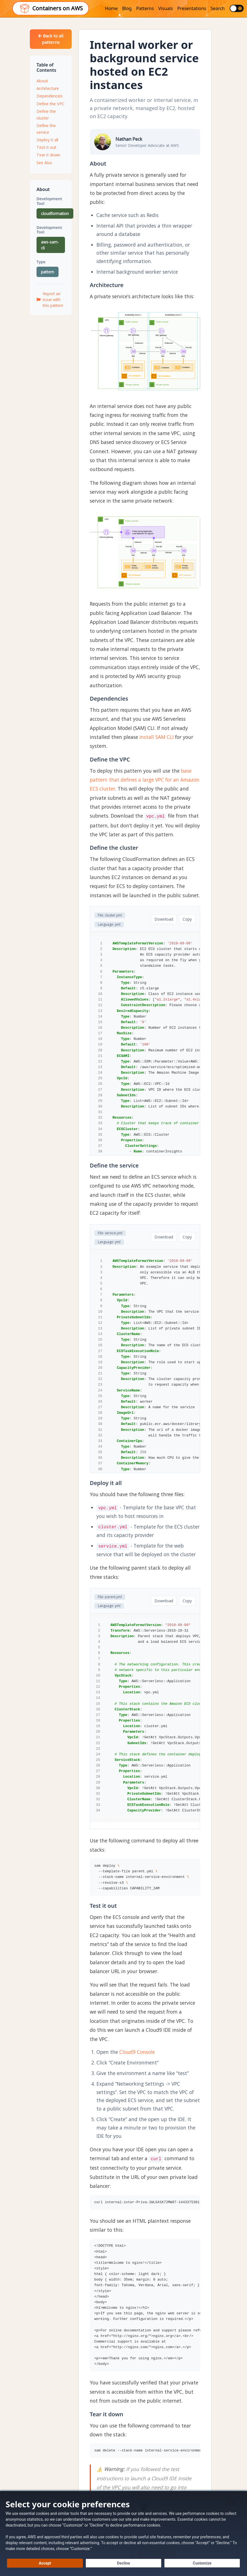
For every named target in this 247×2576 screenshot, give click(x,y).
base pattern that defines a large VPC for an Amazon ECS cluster (144, 779)
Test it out (46, 147)
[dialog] (123, 2533)
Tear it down (48, 154)
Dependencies (50, 96)
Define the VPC (50, 103)
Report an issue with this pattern (50, 299)
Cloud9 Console (137, 2052)
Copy (187, 919)
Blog (127, 8)
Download (163, 919)
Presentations (191, 8)
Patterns (145, 8)
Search (217, 8)
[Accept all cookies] (45, 2563)
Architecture (48, 88)
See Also (44, 162)
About (42, 80)
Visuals (165, 8)
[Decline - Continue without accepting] (123, 2563)
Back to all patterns (50, 39)
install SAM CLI (156, 737)
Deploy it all (47, 139)
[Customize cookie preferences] (202, 2563)
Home (111, 8)
